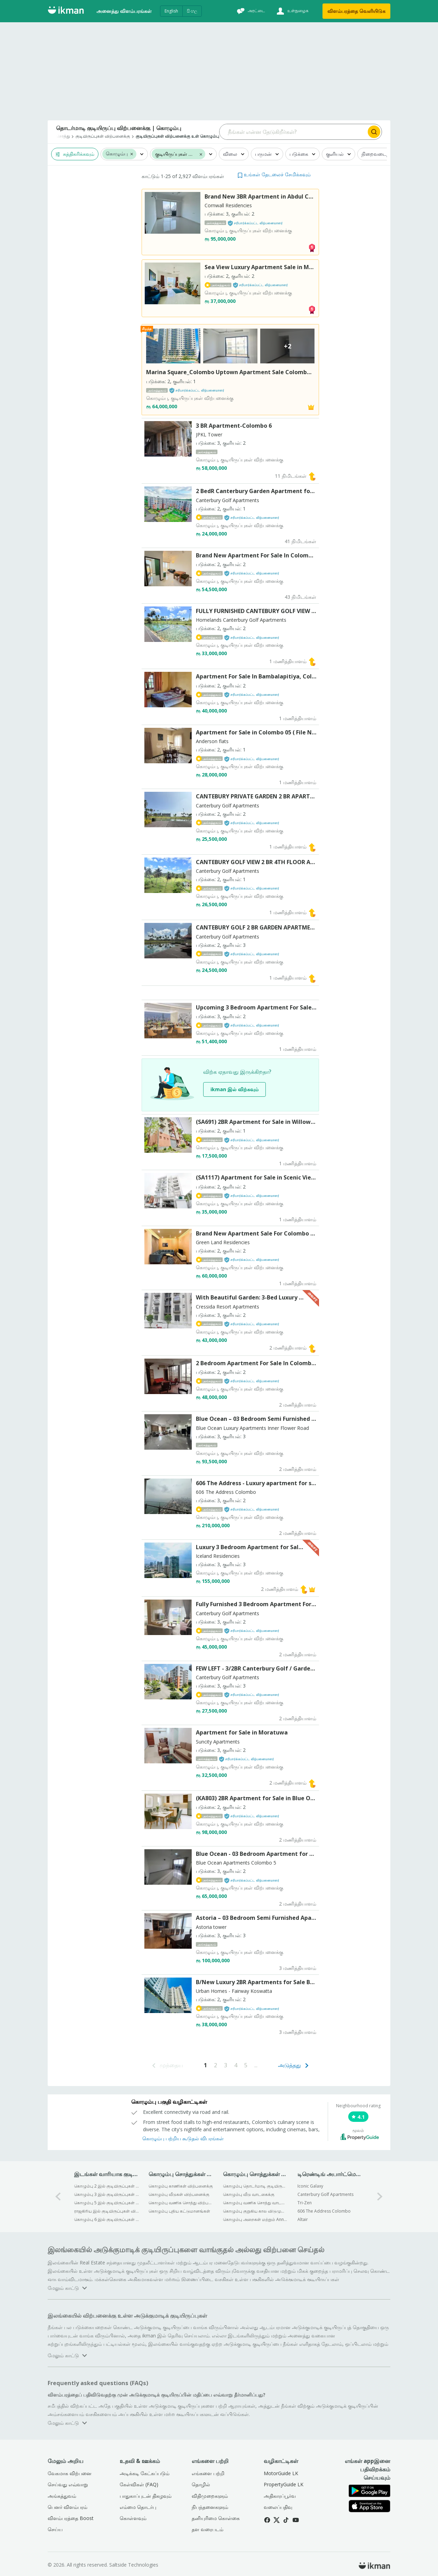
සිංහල (192, 11)
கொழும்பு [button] (117, 154)
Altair (302, 2219)
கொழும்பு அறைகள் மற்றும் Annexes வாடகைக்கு (255, 2219)
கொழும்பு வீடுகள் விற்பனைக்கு (179, 2194)
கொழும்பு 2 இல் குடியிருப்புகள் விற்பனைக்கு (106, 2186)
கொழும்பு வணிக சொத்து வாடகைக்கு (255, 2203)
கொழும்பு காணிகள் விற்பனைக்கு (181, 2186)
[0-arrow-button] (58, 2196)
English (171, 11)
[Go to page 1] (205, 2065)
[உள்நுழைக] (292, 11)
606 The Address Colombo (324, 2211)
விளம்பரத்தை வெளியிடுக (356, 11)
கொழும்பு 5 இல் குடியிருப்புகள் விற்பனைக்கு (106, 2203)
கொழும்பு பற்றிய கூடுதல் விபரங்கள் (183, 2138)
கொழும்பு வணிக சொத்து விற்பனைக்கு (181, 2203)
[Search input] (293, 131)
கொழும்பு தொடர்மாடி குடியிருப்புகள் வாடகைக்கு (255, 2186)
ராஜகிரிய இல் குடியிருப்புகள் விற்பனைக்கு (106, 2211)
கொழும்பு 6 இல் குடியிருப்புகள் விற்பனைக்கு (106, 2219)
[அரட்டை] (250, 11)
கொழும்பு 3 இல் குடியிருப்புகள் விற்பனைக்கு (106, 2194)
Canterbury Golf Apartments (325, 2194)
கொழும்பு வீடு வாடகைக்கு (248, 2194)
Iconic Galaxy (310, 2186)
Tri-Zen (304, 2203)
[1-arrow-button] (379, 2196)
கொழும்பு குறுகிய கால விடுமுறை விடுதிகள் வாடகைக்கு (255, 2211)
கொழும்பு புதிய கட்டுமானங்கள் (179, 2211)
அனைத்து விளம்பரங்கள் (124, 11)
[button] (131, 153)
